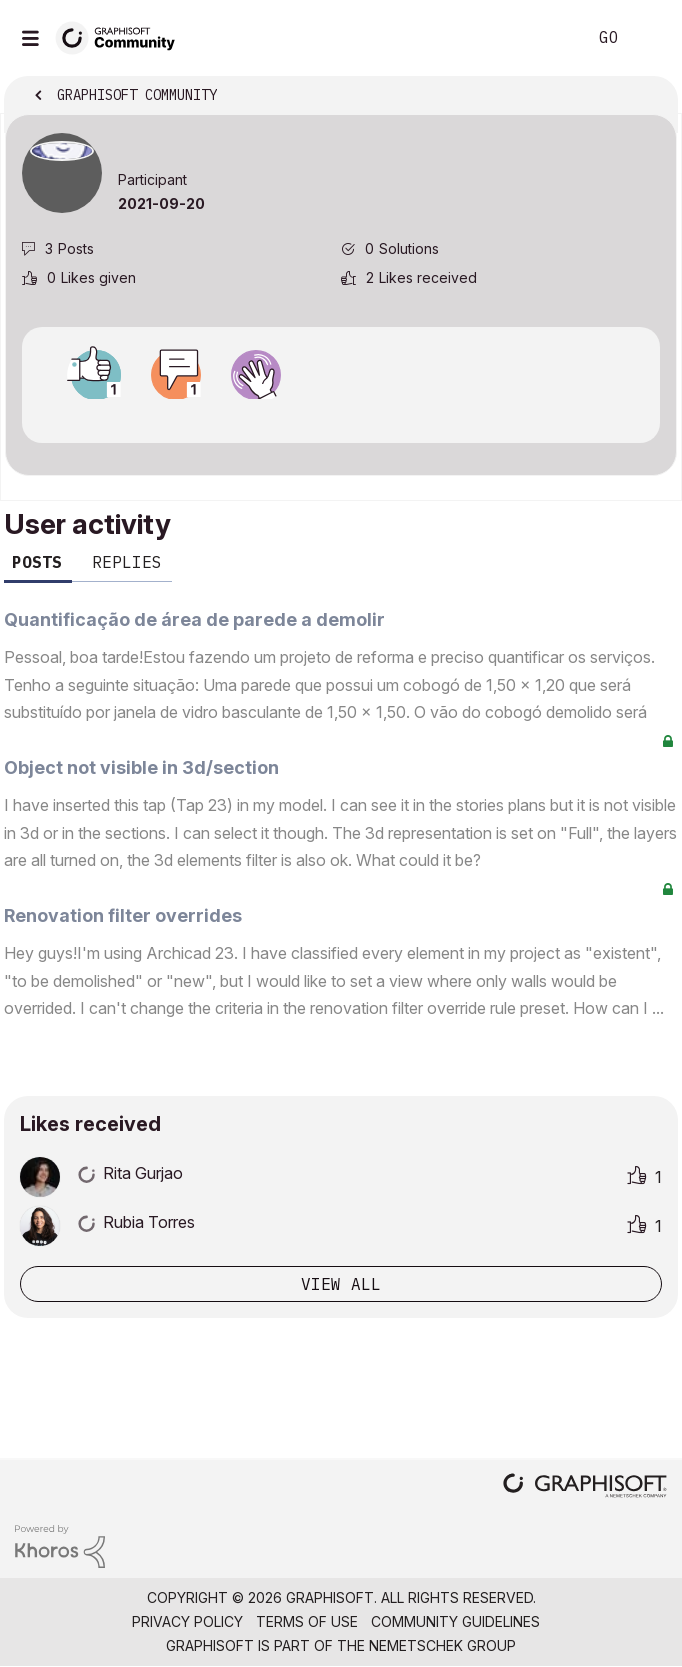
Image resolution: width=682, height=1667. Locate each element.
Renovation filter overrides (123, 915)
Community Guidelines (455, 1621)
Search (541, 38)
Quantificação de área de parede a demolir (194, 619)
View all (341, 1284)
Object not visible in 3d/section (141, 767)
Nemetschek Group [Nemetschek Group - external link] (442, 1645)
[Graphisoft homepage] (585, 1487)
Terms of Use (307, 1621)
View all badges (341, 417)
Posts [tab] (37, 562)
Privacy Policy (187, 1621)
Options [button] (649, 97)
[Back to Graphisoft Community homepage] (122, 36)
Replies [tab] (127, 562)
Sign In (650, 38)
